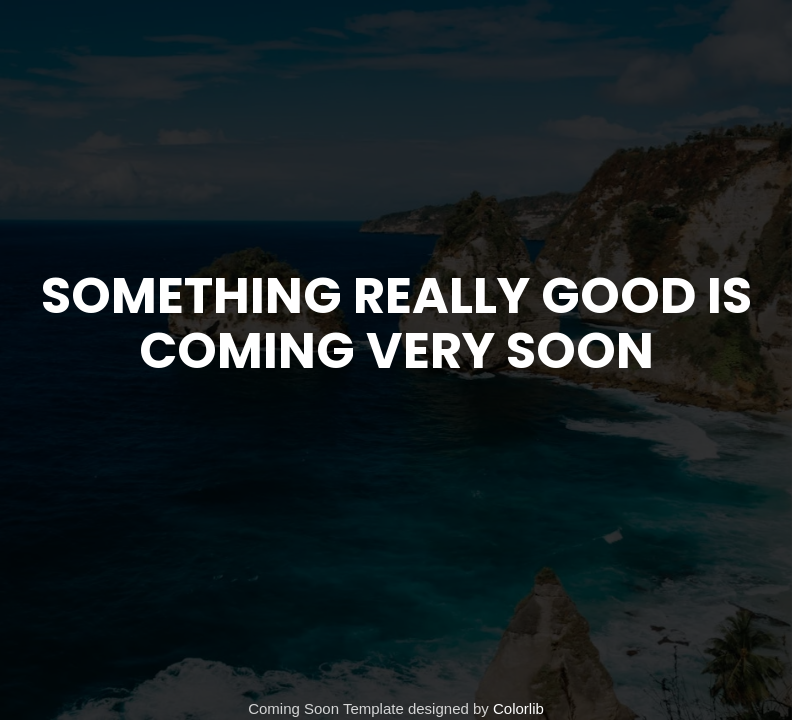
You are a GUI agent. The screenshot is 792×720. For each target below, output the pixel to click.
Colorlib (518, 708)
